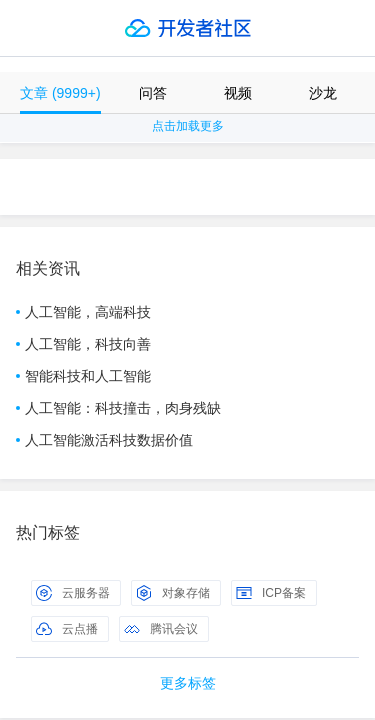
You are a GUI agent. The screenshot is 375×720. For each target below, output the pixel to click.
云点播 (67, 629)
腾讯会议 (161, 629)
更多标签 (188, 683)
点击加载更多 (188, 126)
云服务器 (73, 593)
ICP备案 (271, 593)
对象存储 (173, 593)
